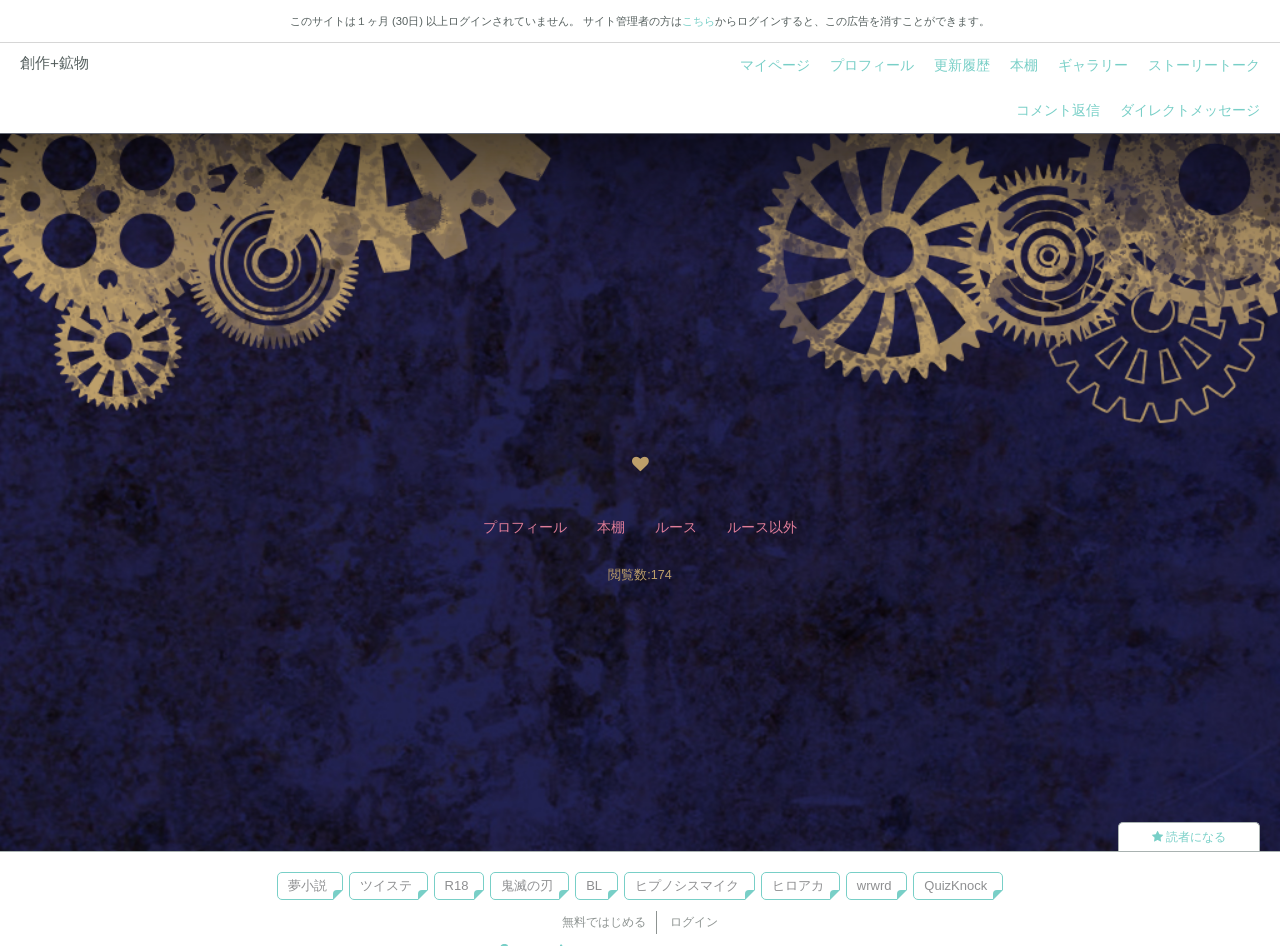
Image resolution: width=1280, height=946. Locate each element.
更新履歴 (962, 65)
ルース (676, 527)
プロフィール (872, 65)
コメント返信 (1058, 110)
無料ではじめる (604, 922)
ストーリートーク (1204, 65)
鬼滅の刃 (527, 885)
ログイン (694, 922)
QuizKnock (955, 885)
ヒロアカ (798, 885)
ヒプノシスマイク (687, 885)
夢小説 (307, 885)
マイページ (775, 65)
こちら (698, 21)
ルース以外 (762, 527)
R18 (457, 885)
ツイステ (386, 885)
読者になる (1189, 837)
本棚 (1024, 65)
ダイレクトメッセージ (1190, 110)
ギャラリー (1093, 65)
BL (594, 885)
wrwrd (874, 885)
